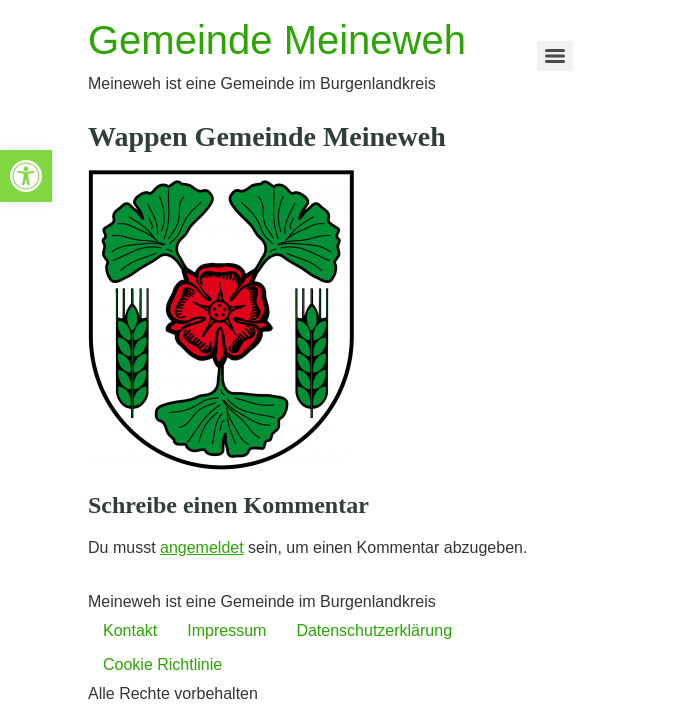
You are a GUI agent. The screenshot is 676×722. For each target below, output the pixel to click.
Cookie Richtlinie (162, 664)
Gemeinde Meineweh (277, 40)
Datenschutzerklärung (374, 630)
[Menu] (555, 56)
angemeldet (202, 547)
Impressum (226, 630)
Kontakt (130, 630)
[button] (26, 176)
